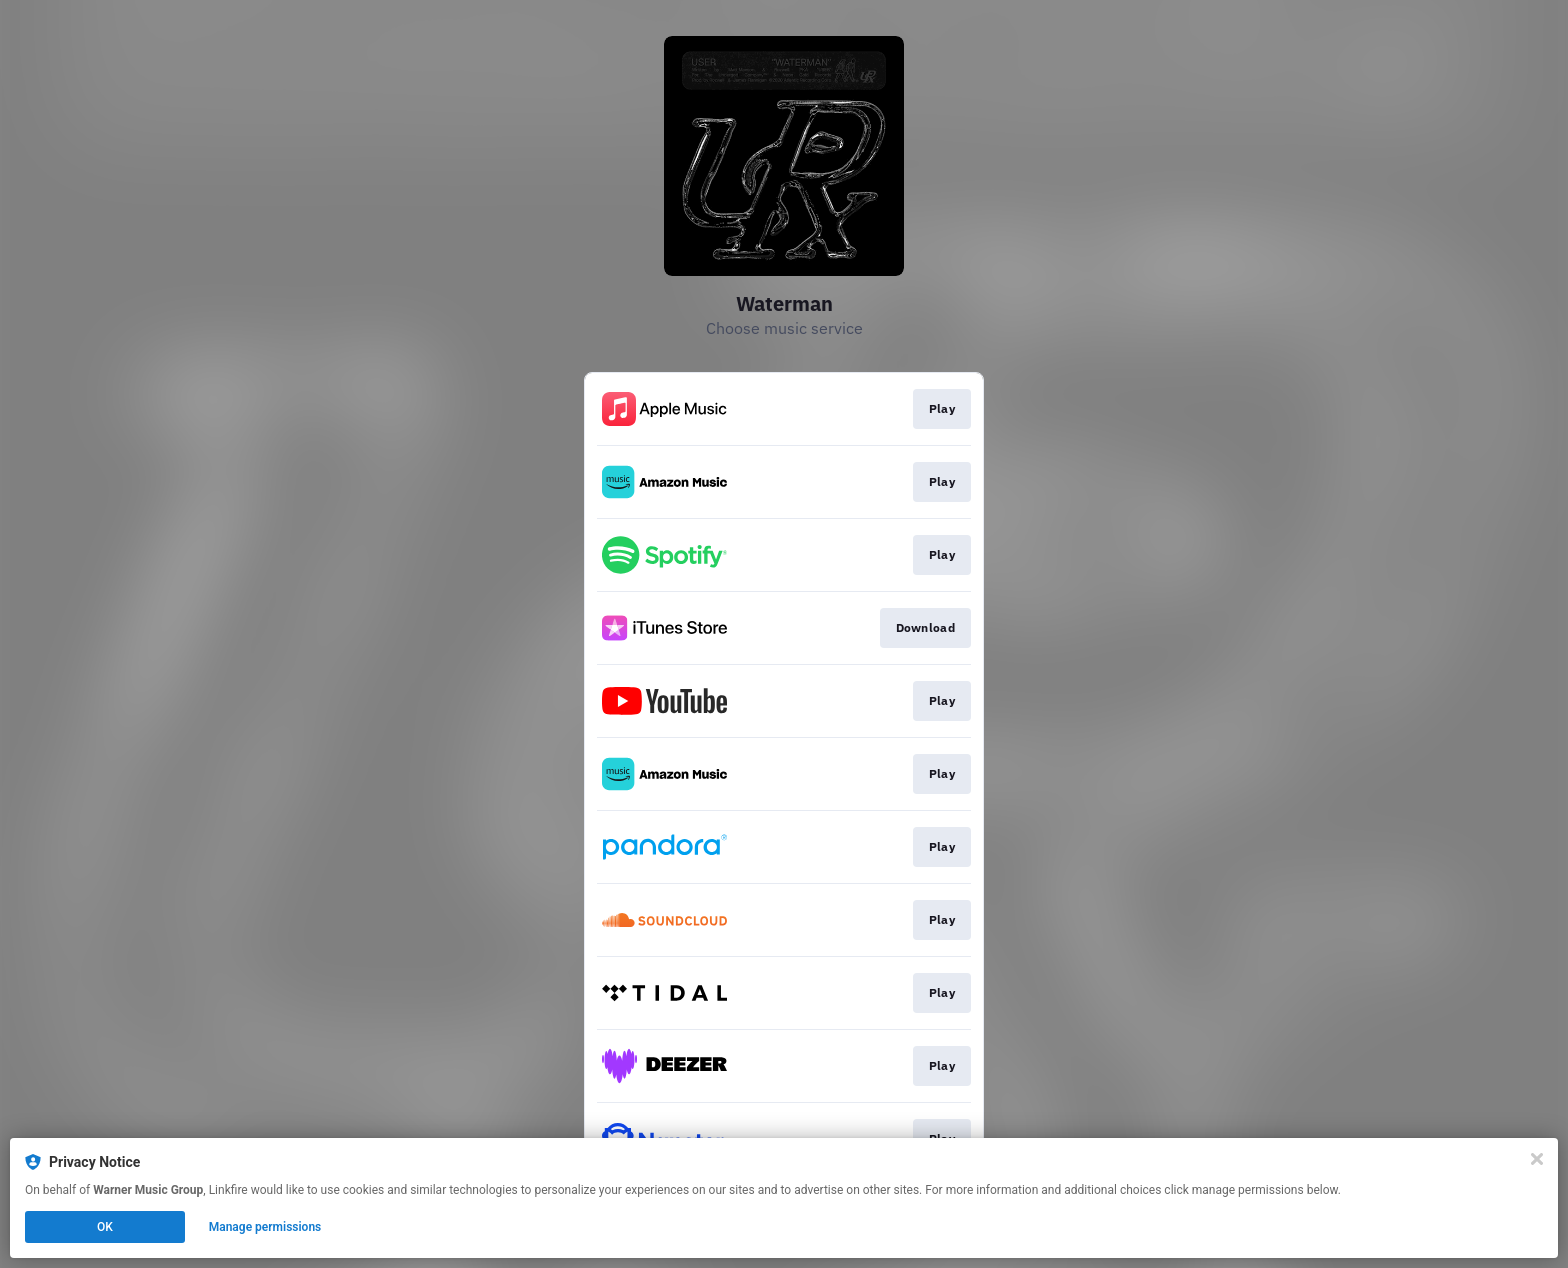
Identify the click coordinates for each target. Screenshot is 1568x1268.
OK (105, 1227)
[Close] (1537, 1159)
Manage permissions (265, 1227)
